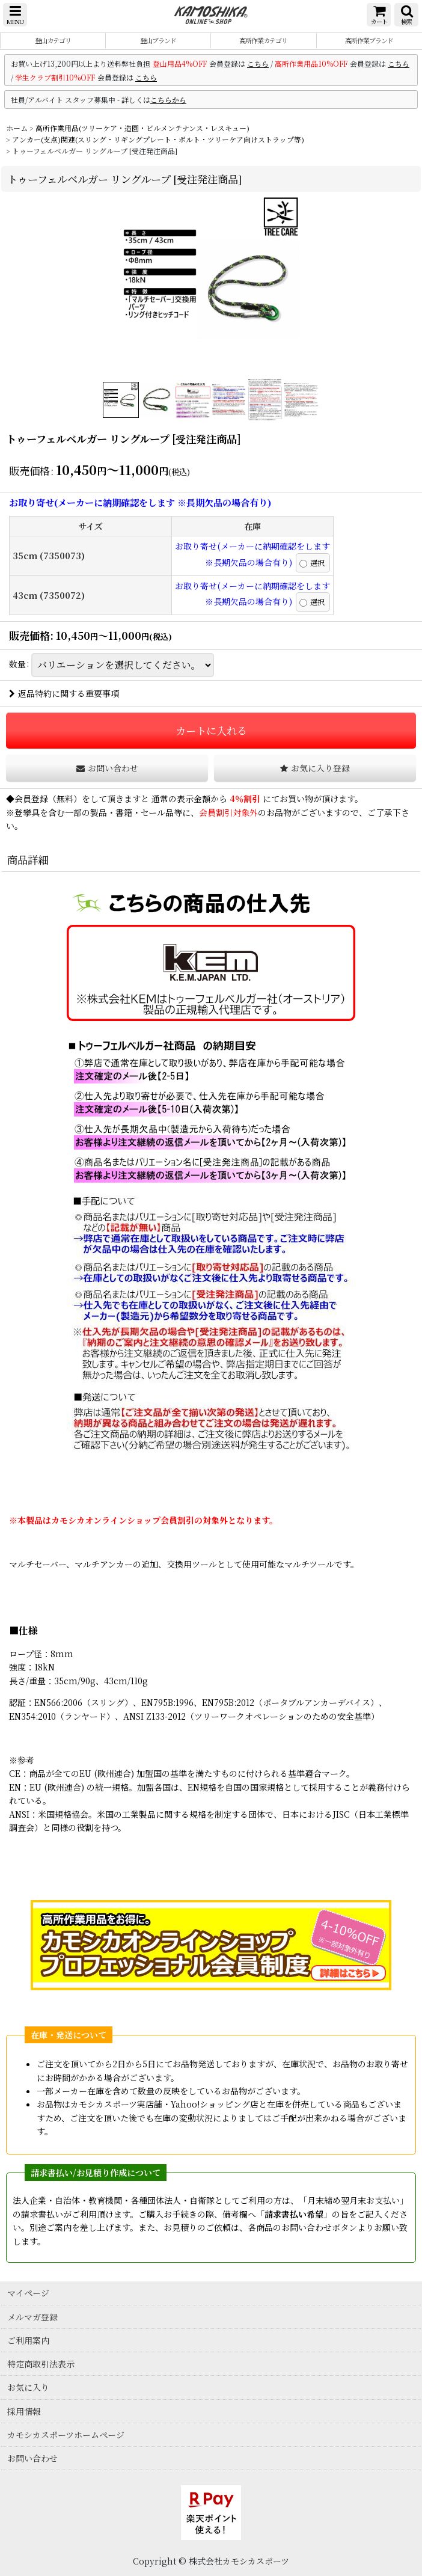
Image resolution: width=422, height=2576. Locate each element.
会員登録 (31, 799)
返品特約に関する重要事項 (64, 693)
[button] (15, 14)
